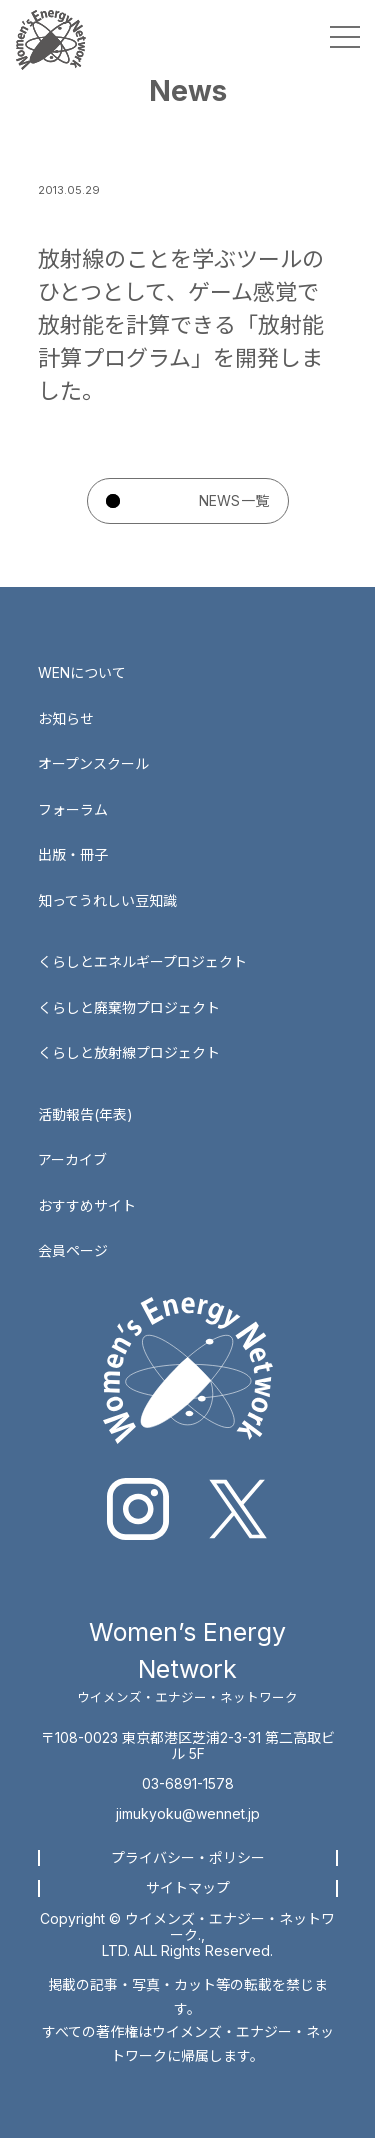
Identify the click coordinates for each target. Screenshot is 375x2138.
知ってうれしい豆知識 (107, 900)
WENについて (82, 672)
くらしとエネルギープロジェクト (142, 961)
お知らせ (66, 718)
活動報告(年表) (85, 1114)
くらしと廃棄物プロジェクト (129, 1007)
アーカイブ (72, 1159)
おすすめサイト (87, 1205)
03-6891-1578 (188, 1783)
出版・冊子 (73, 854)
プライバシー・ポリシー (188, 1857)
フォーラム (73, 809)
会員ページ (73, 1250)
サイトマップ (188, 1887)
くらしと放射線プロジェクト (129, 1052)
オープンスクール (93, 763)
